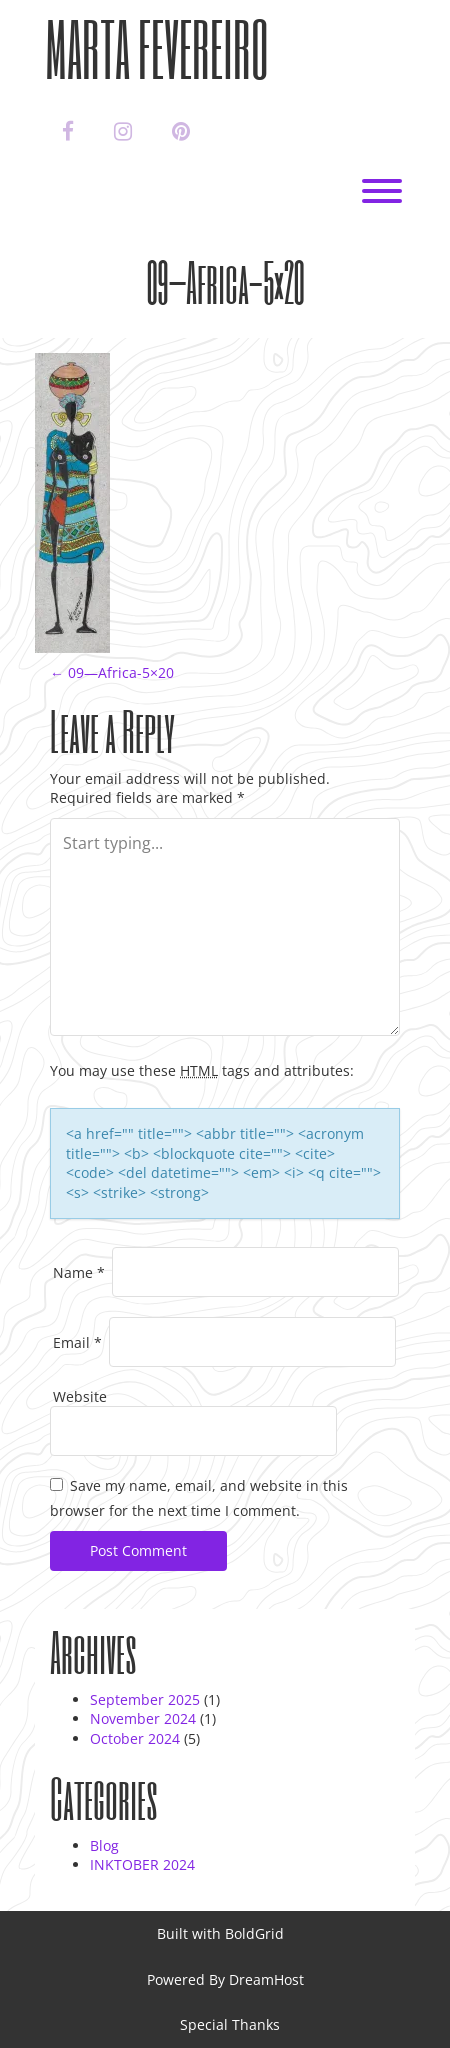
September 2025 (145, 1699)
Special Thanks (230, 2024)
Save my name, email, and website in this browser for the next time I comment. (199, 1498)
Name (79, 1272)
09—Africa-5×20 (112, 672)
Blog (104, 1845)
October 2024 (135, 1738)
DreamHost (266, 1979)
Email (77, 1342)
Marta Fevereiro (157, 48)
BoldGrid (254, 1933)
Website (80, 1396)
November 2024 (143, 1718)
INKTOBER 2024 (142, 1864)
